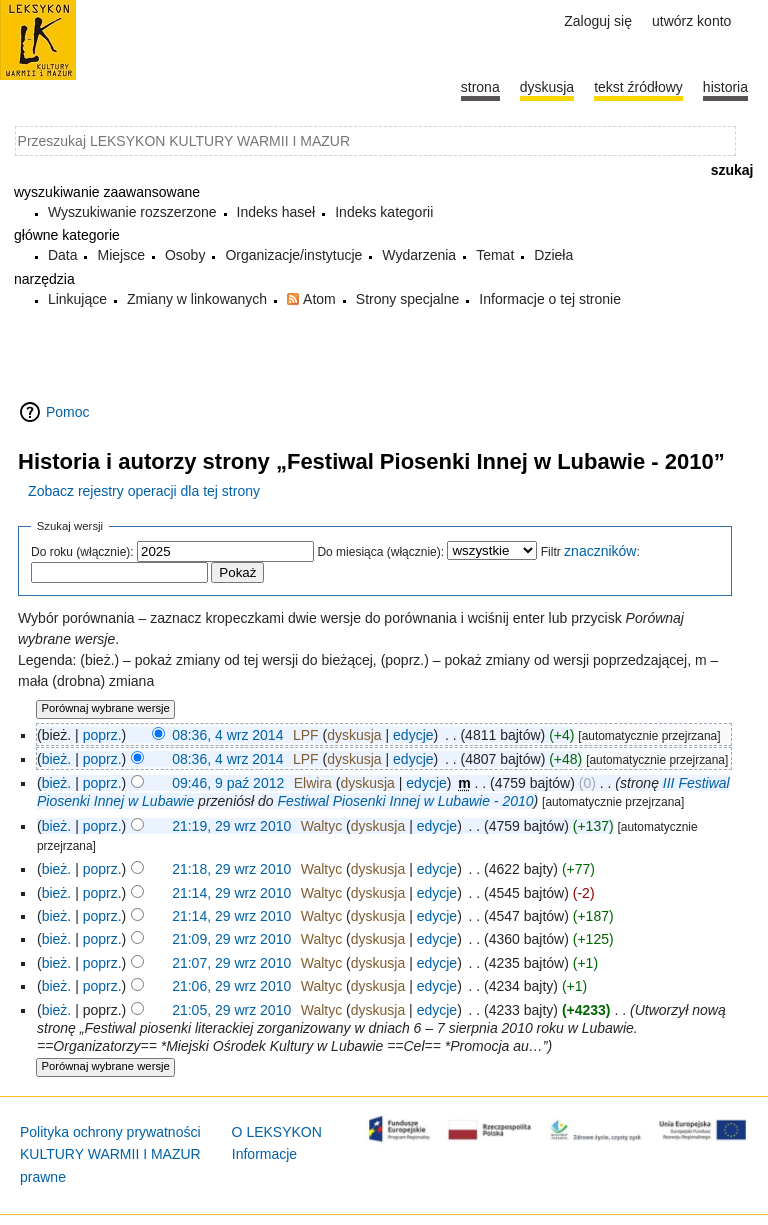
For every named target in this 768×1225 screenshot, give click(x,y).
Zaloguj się (598, 21)
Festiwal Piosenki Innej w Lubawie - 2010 (406, 801)
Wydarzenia (419, 255)
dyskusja (354, 735)
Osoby (185, 255)
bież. (57, 759)
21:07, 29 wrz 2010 (231, 963)
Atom (319, 299)
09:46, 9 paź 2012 (228, 783)
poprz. (102, 735)
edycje (413, 735)
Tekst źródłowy (638, 87)
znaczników (600, 551)
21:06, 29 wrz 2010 (231, 986)
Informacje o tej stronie (550, 299)
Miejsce (120, 255)
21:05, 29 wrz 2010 (231, 1010)
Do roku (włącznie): (82, 552)
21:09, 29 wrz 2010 (231, 939)
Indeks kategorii (384, 212)
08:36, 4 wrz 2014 (227, 735)
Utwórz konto (691, 21)
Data (63, 255)
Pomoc (68, 412)
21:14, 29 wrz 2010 (231, 893)
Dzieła (553, 255)
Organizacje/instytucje (293, 255)
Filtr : (590, 552)
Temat (495, 255)
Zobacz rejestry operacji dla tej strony (144, 491)
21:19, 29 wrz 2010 (231, 826)
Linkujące (77, 299)
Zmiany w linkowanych (197, 299)
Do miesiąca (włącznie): (380, 552)
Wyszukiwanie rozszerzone (132, 212)
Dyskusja (547, 87)
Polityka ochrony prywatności (110, 1132)
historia (725, 87)
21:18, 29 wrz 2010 (231, 869)
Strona (480, 87)
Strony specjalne (408, 299)
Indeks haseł (276, 212)
